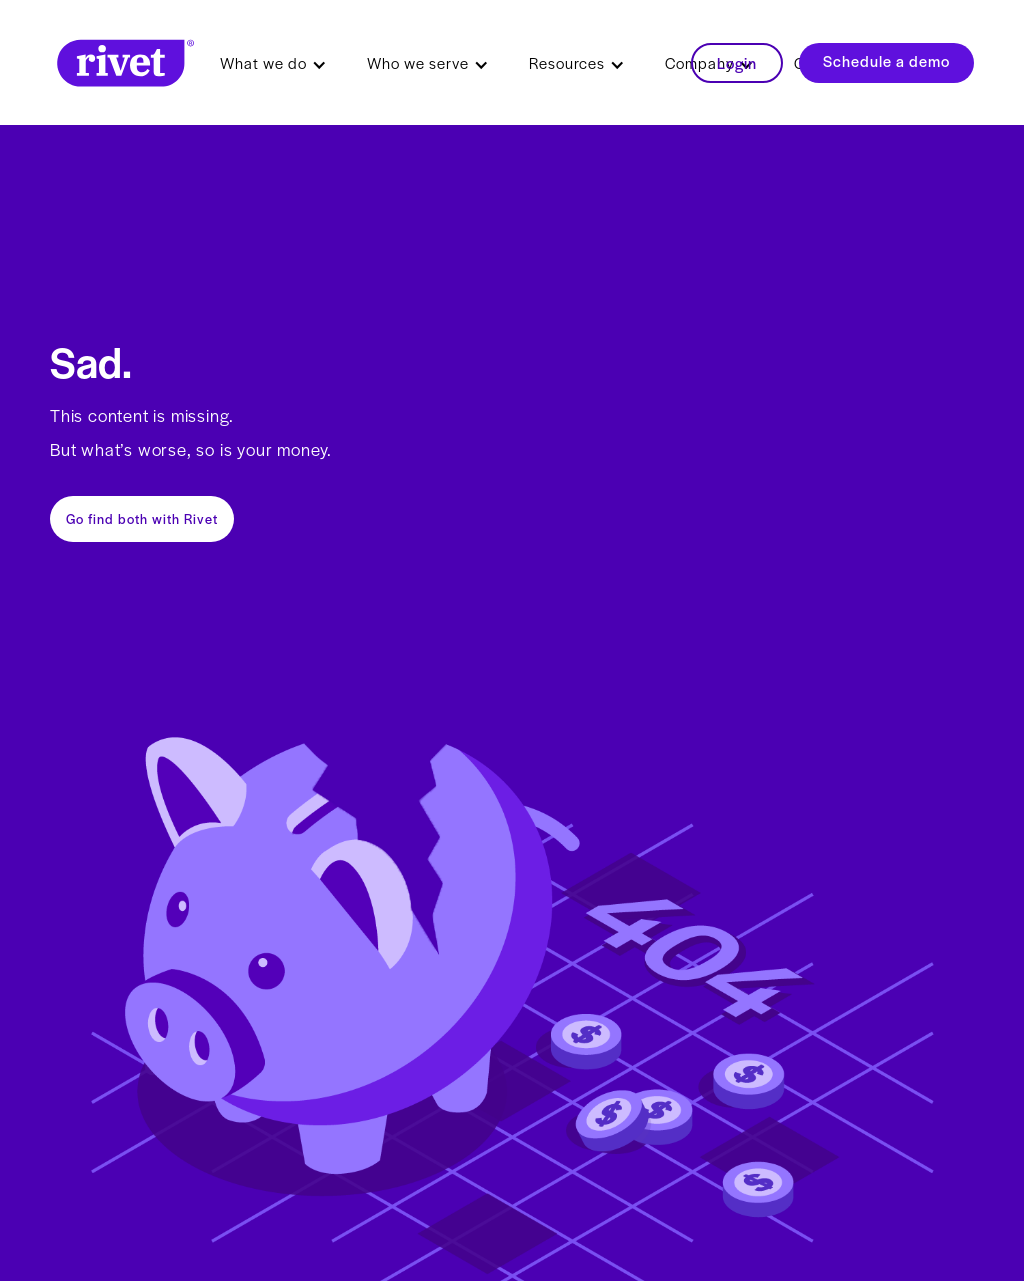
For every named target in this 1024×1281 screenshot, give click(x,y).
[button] (273, 63)
